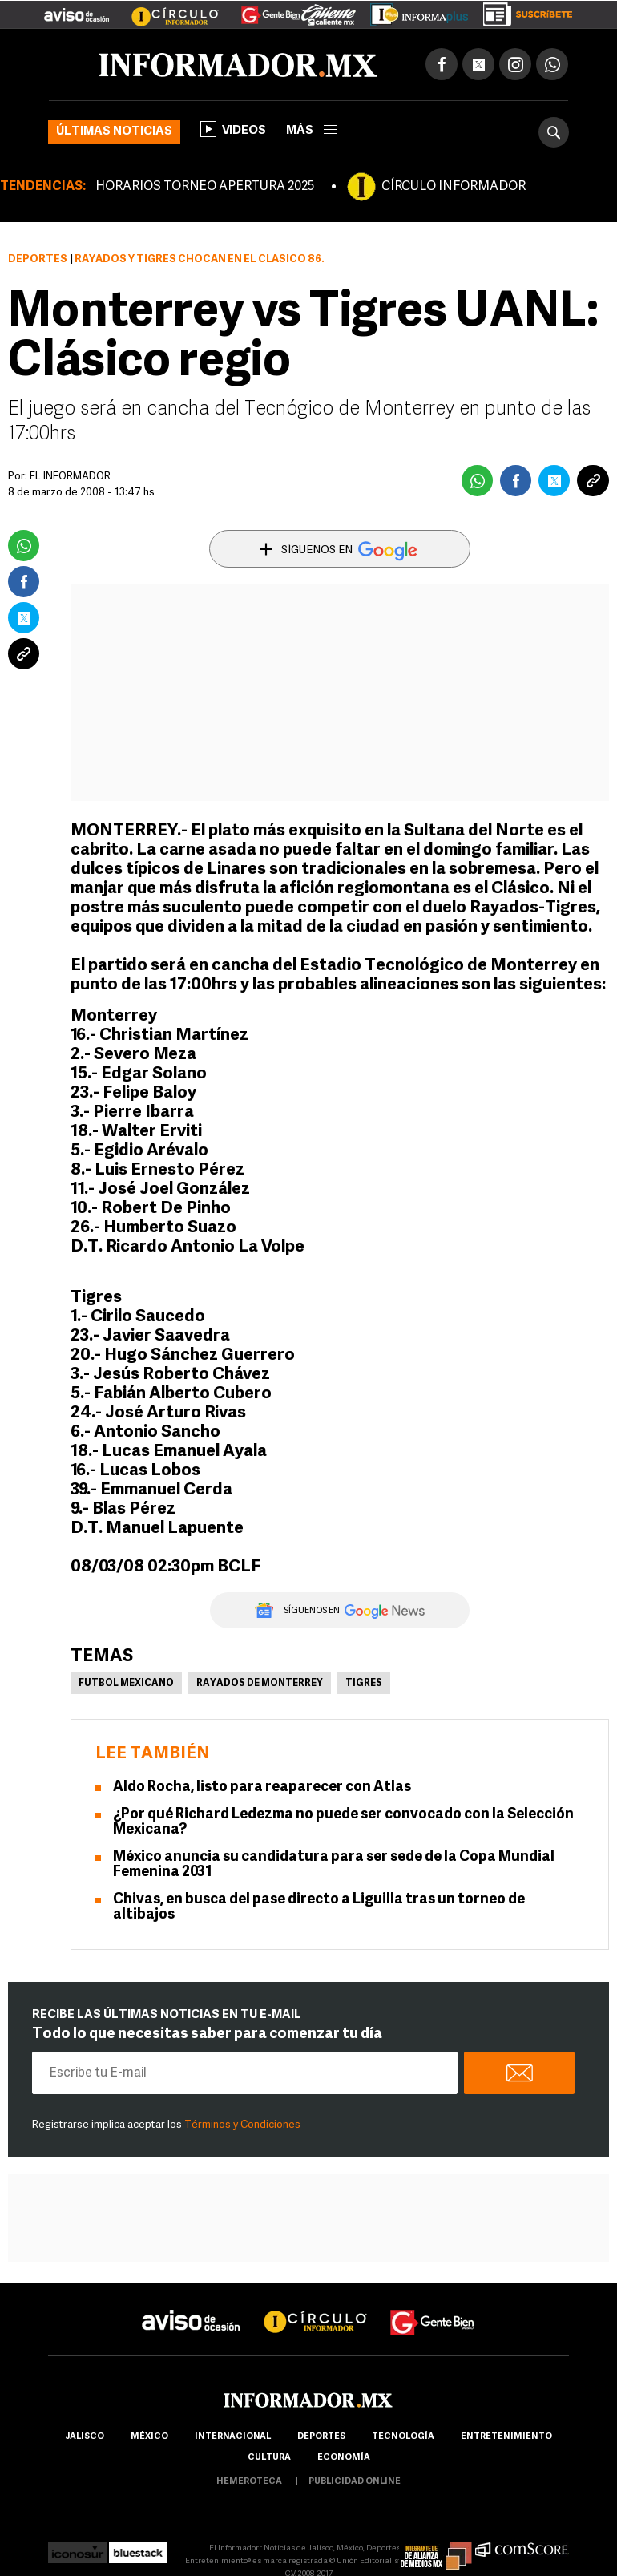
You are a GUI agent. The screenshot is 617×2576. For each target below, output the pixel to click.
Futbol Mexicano (126, 1683)
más (311, 131)
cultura (269, 2457)
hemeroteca (249, 2481)
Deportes (37, 259)
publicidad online (354, 2481)
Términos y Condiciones (242, 2125)
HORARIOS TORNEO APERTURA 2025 (204, 186)
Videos (233, 129)
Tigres (363, 1683)
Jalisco (84, 2436)
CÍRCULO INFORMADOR (453, 186)
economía (343, 2457)
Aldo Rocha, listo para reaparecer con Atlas (262, 1787)
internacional (233, 2436)
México (149, 2436)
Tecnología (403, 2436)
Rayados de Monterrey (259, 1683)
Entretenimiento (506, 2436)
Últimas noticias (114, 132)
